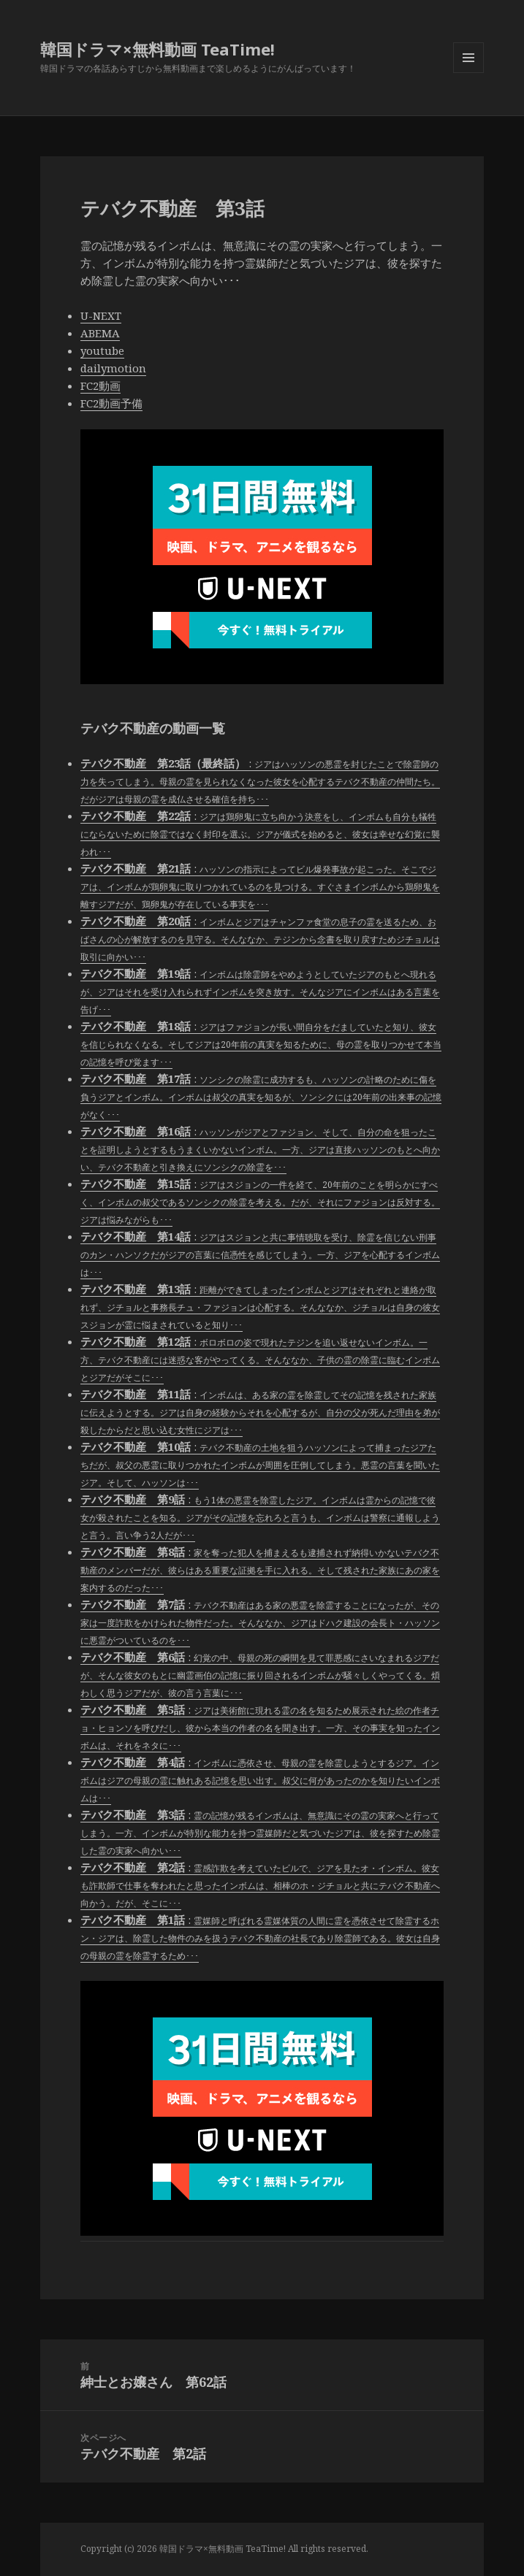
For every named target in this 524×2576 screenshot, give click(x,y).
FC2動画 (100, 385)
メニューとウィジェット (468, 72)
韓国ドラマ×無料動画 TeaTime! (157, 49)
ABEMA (100, 333)
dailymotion (113, 368)
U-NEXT (100, 315)
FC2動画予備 (111, 403)
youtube (102, 350)
